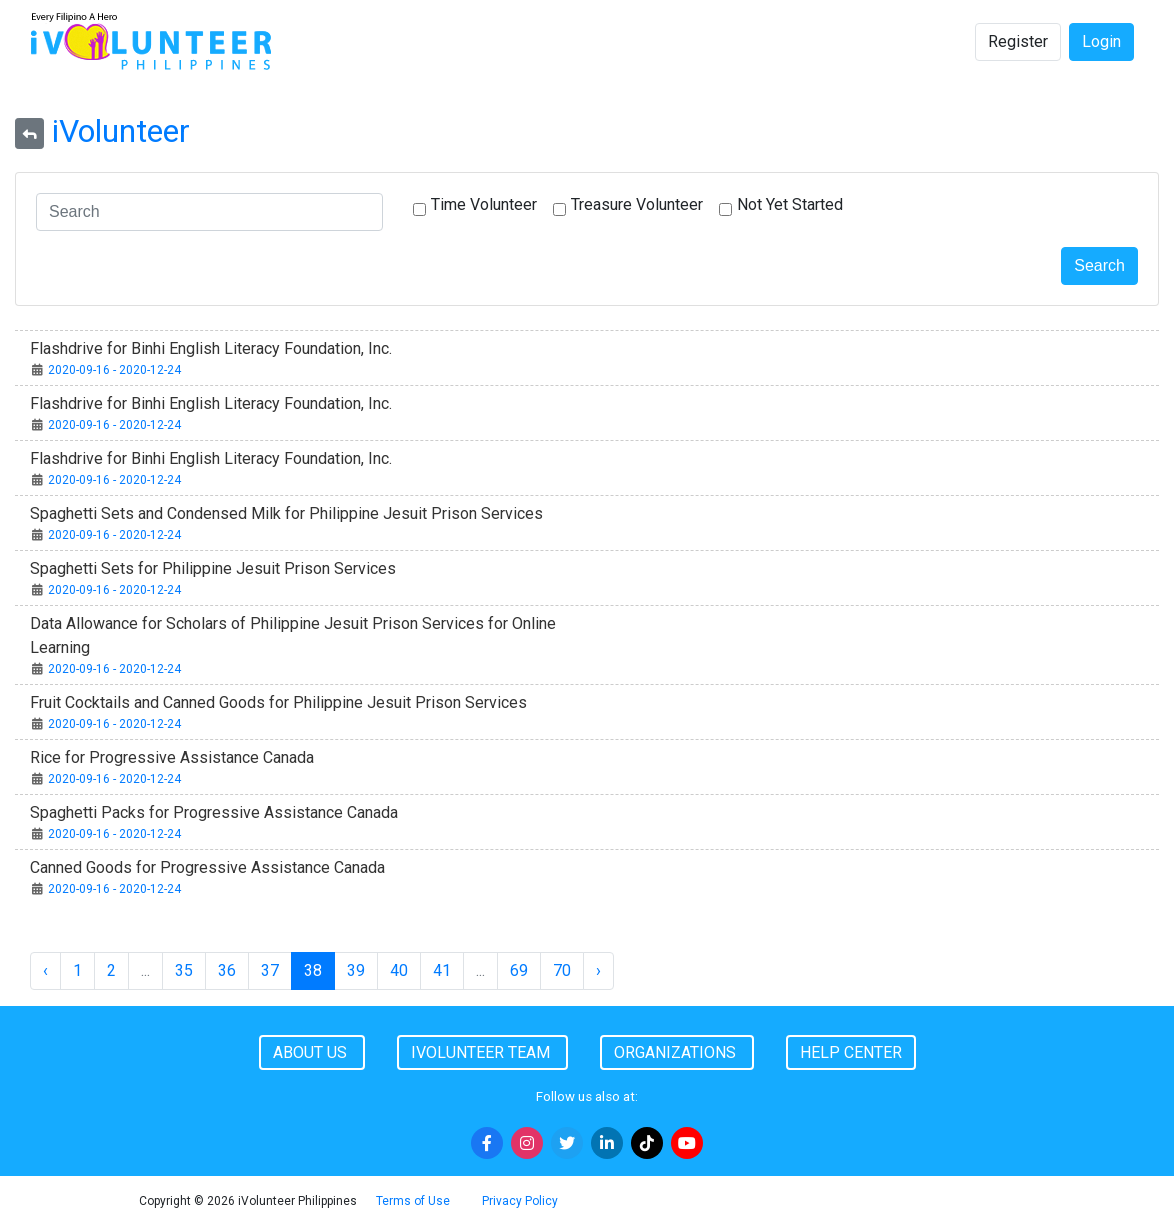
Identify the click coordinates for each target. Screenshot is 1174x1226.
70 (562, 970)
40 (399, 970)
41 (442, 970)
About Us (312, 1052)
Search (1099, 265)
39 (356, 970)
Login (1101, 41)
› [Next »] (598, 970)
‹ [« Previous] (45, 970)
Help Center (851, 1052)
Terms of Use (413, 1201)
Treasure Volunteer (637, 204)
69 (519, 970)
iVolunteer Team (482, 1052)
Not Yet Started (790, 204)
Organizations (677, 1052)
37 (270, 970)
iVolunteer (121, 131)
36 (227, 970)
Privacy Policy (520, 1201)
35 (184, 970)
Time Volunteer (484, 204)
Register (1018, 41)
